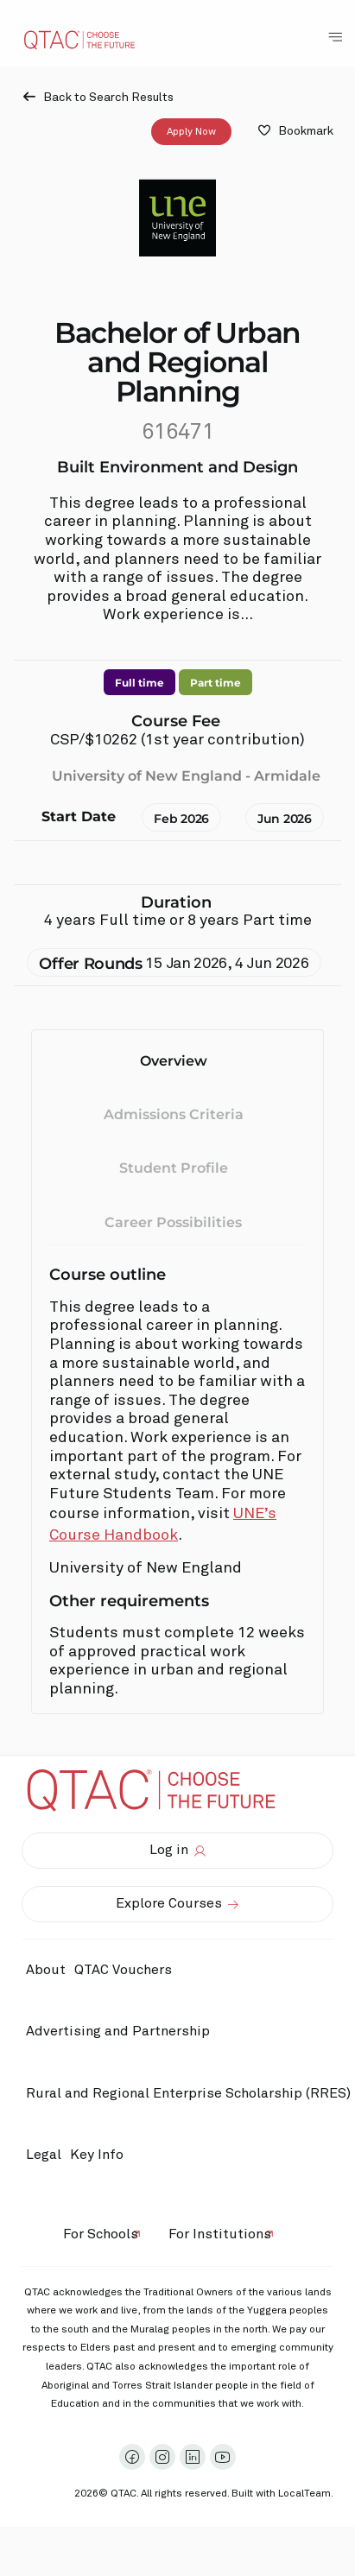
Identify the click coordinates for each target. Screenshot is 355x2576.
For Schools (100, 2234)
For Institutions (219, 2234)
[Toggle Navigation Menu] (335, 37)
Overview (173, 1061)
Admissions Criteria (174, 1113)
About (46, 1970)
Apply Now (191, 131)
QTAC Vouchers (123, 1970)
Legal (43, 2154)
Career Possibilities (173, 1221)
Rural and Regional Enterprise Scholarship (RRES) (188, 2093)
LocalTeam (304, 2494)
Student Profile (173, 1168)
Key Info (101, 2155)
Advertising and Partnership (118, 2031)
